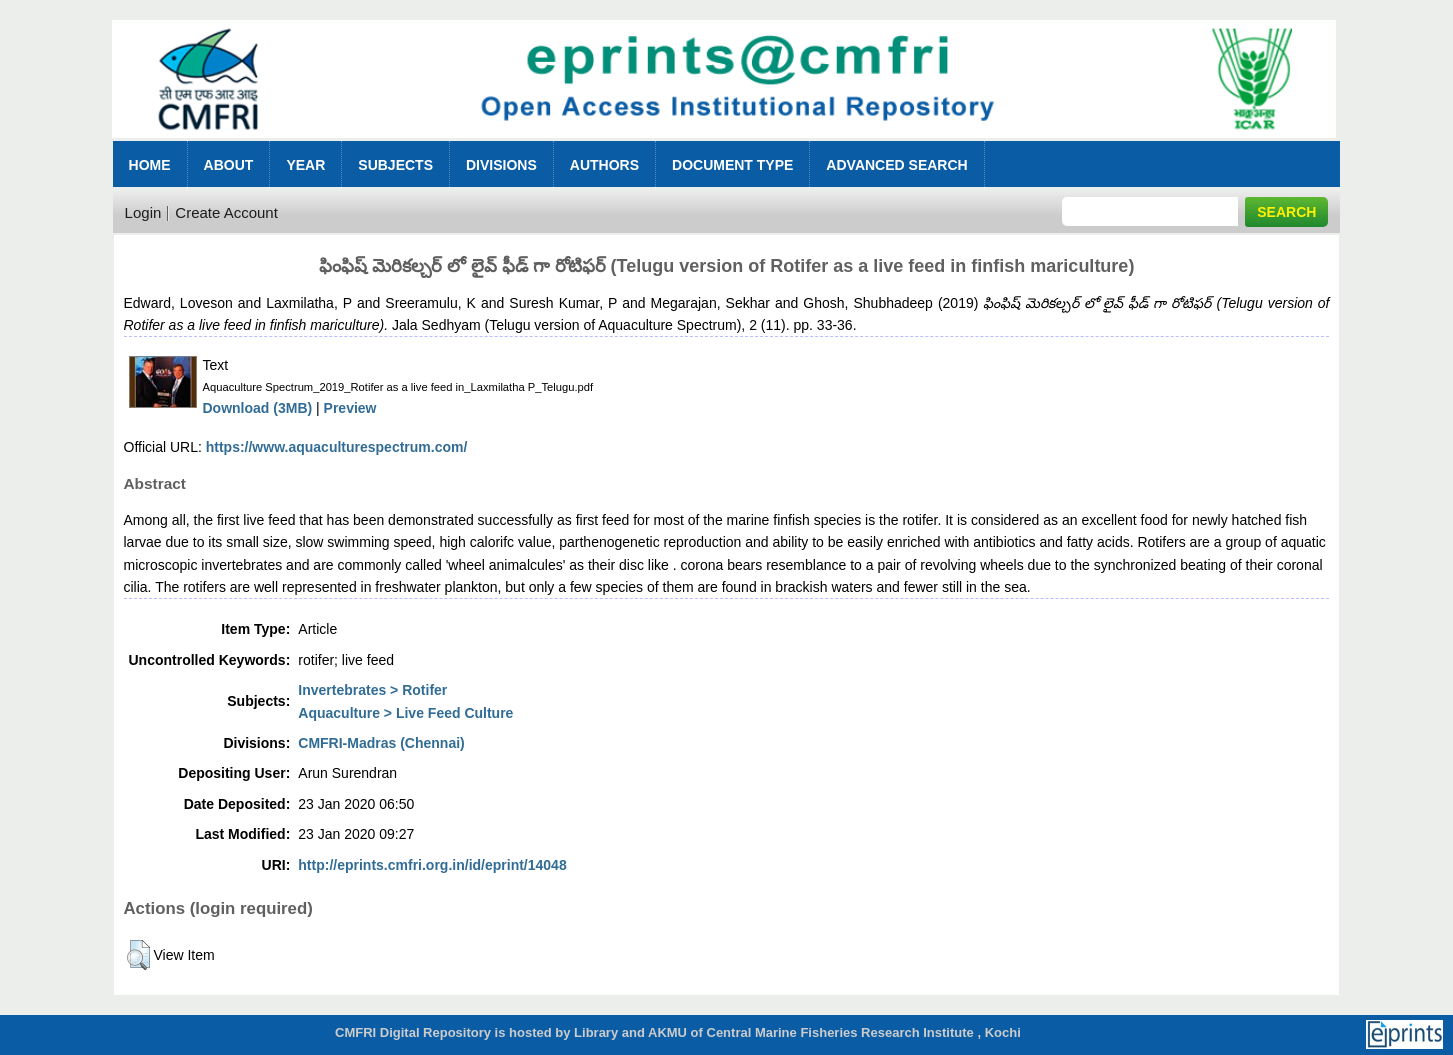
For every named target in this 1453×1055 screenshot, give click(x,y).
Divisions (501, 165)
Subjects (395, 165)
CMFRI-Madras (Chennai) (381, 743)
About (229, 165)
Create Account (226, 212)
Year (305, 165)
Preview (350, 408)
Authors (604, 165)
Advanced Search (896, 165)
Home (150, 165)
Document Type (732, 165)
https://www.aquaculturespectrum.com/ (337, 447)
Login (143, 212)
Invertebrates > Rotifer (372, 690)
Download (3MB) (258, 408)
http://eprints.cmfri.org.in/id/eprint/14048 (432, 865)
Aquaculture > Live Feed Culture (405, 713)
